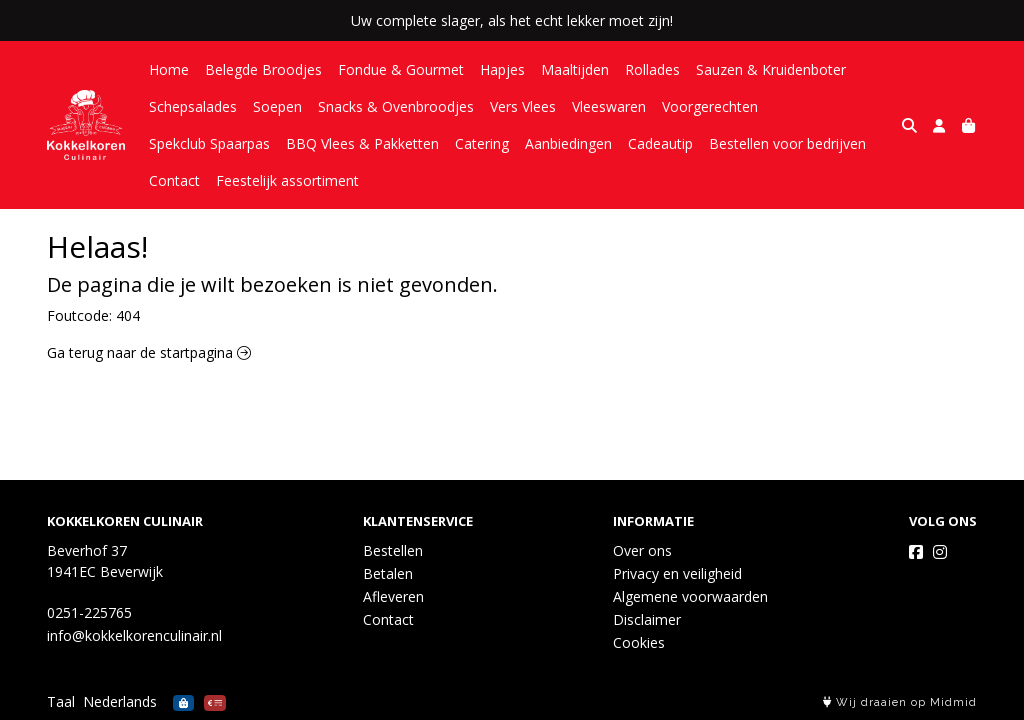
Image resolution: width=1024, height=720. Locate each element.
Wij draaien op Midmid (900, 702)
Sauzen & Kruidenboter (771, 69)
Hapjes (502, 69)
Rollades (652, 69)
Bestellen (393, 550)
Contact (174, 180)
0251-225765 (89, 612)
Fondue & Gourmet (401, 69)
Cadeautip (660, 143)
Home (169, 69)
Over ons (642, 550)
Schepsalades (193, 106)
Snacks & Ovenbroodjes (396, 106)
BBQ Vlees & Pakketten (362, 143)
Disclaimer (647, 619)
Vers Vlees (523, 106)
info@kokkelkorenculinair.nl (134, 635)
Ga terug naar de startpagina (149, 352)
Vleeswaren (609, 106)
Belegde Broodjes (263, 69)
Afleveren (393, 596)
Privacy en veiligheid (677, 573)
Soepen (277, 106)
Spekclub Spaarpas (209, 143)
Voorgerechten (710, 106)
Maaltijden (575, 69)
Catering (482, 143)
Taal (61, 701)
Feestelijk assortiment (287, 180)
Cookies (639, 642)
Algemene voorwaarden (690, 596)
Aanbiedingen (568, 143)
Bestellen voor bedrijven (787, 143)
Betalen (388, 573)
